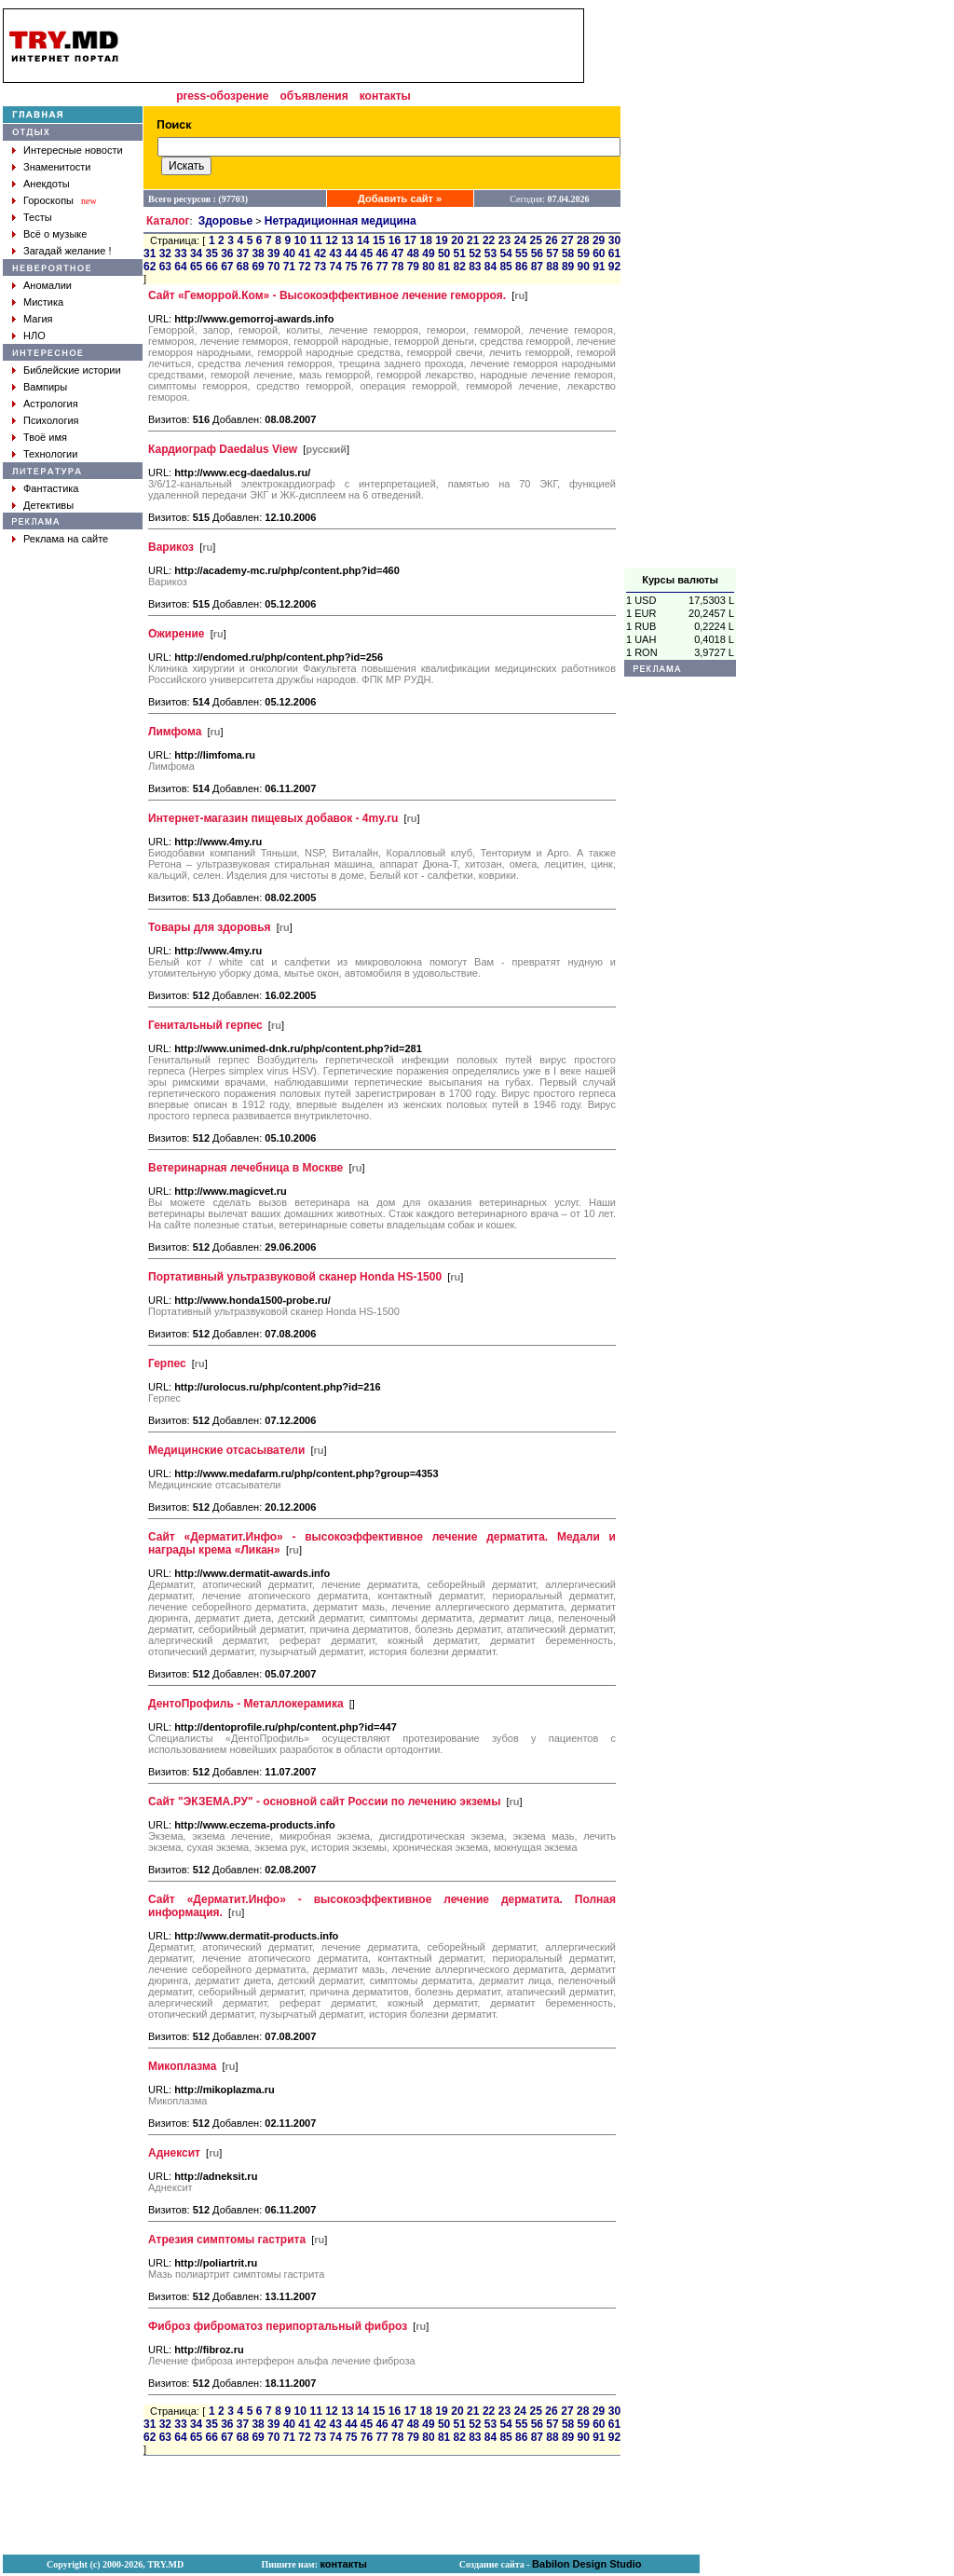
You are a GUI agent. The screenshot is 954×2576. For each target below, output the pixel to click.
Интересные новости (73, 150)
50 (444, 253)
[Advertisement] (680, 288)
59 (584, 253)
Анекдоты (46, 183)
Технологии (50, 453)
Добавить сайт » (400, 198)
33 (180, 253)
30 (614, 240)
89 (568, 266)
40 (289, 253)
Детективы (48, 505)
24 (520, 240)
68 (243, 266)
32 (165, 253)
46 (381, 253)
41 (304, 253)
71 (289, 266)
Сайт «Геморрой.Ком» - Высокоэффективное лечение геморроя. (327, 295)
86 (521, 266)
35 (212, 253)
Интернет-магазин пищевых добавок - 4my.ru (273, 818)
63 (165, 266)
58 (568, 253)
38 (258, 253)
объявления (313, 96)
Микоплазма (182, 2066)
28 (583, 240)
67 (227, 266)
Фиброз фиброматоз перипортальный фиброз (277, 2326)
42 (320, 253)
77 (381, 266)
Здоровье (225, 220)
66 (212, 266)
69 (258, 266)
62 (149, 266)
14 (363, 240)
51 (460, 253)
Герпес (167, 1363)
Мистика (43, 302)
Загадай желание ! (67, 250)
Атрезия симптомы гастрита (227, 2239)
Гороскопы (48, 200)
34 (196, 253)
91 (599, 266)
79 (413, 266)
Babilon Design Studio (586, 2563)
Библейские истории (72, 370)
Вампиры (45, 386)
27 (567, 240)
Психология (51, 420)
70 (273, 266)
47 (397, 253)
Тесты (37, 217)
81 (444, 266)
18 (425, 240)
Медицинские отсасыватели (226, 1450)
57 (552, 253)
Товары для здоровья (209, 927)
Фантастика (50, 488)
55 (521, 253)
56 (537, 253)
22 (489, 240)
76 (367, 266)
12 (331, 240)
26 (551, 240)
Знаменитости (56, 166)
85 (505, 266)
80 (428, 266)
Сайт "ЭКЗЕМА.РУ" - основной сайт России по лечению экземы (324, 1801)
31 (149, 253)
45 (367, 253)
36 (227, 253)
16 (394, 240)
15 (379, 240)
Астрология (50, 403)
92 (614, 266)
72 (304, 266)
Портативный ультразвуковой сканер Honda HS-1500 (295, 1276)
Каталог (168, 220)
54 (505, 253)
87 (537, 266)
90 (584, 266)
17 (410, 240)
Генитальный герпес (205, 1025)
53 (490, 253)
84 (490, 266)
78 (397, 266)
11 (315, 240)
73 (320, 266)
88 (552, 266)
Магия (38, 318)
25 (536, 240)
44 (351, 253)
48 (413, 253)
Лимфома (174, 731)
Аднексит (174, 2152)
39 (273, 253)
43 (336, 253)
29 (599, 240)
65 (196, 266)
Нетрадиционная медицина (340, 220)
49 (428, 253)
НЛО (34, 335)
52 (475, 253)
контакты (385, 96)
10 (300, 240)
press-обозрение (222, 96)
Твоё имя (45, 437)
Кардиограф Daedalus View (222, 449)
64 (180, 266)
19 (441, 240)
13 (347, 240)
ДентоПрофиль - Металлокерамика (246, 1703)
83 (475, 266)
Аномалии (47, 285)
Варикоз (171, 547)
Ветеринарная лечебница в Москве (245, 1167)
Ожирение (176, 633)
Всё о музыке (55, 234)
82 (460, 266)
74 (336, 266)
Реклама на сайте (65, 538)
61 (614, 253)
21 (473, 240)
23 (504, 240)
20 (457, 240)
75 (351, 266)
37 (243, 253)
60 (599, 253)
